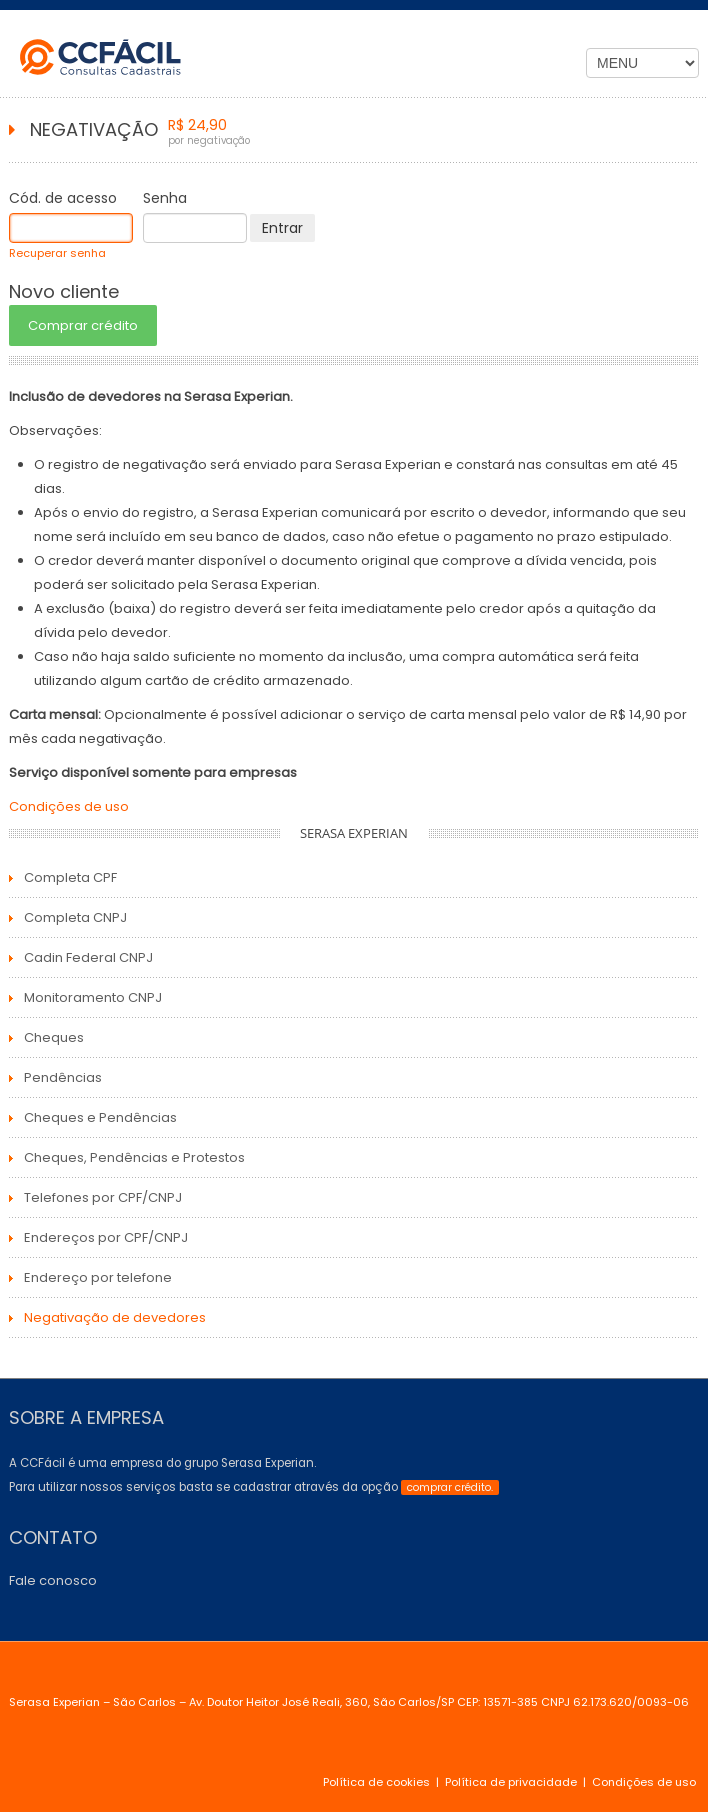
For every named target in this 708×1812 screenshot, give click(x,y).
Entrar (282, 228)
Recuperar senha (57, 253)
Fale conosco (53, 1580)
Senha (165, 198)
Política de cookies (376, 1782)
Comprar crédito (83, 325)
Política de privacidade (511, 1782)
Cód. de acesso (63, 198)
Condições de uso (69, 806)
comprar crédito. (450, 1487)
